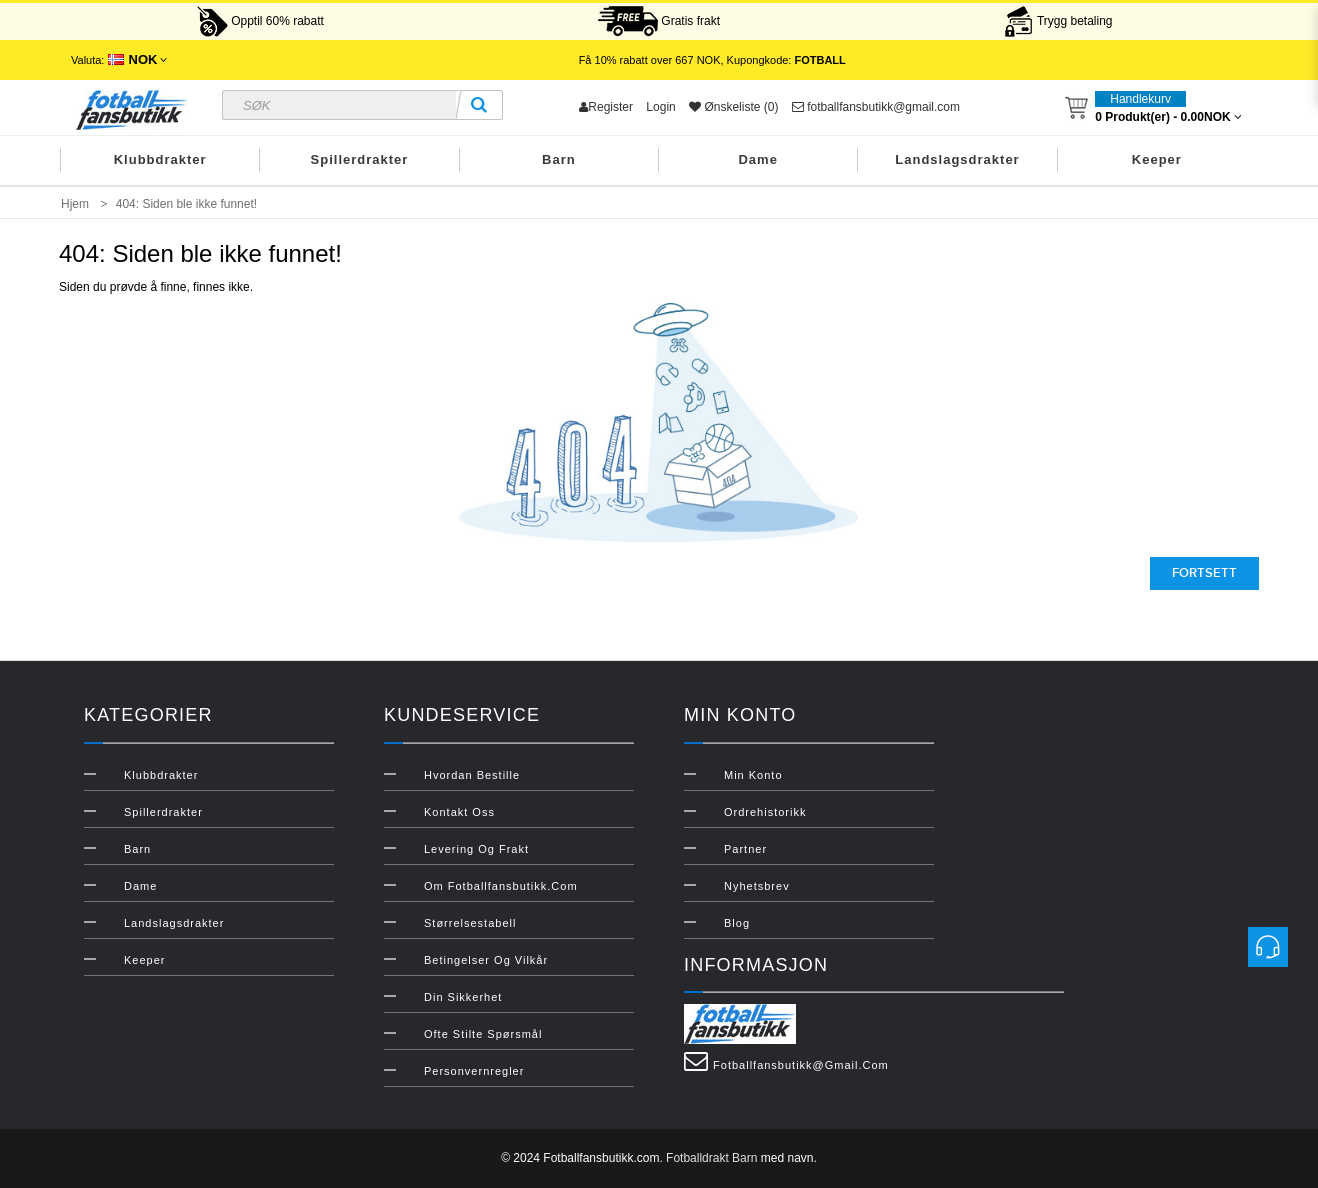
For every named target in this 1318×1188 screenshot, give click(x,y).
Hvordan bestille (472, 775)
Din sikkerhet (463, 997)
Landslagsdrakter (957, 159)
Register (606, 107)
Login (660, 107)
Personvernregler (474, 1071)
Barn (559, 159)
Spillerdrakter (360, 159)
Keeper (1157, 159)
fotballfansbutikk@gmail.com (876, 107)
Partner (745, 849)
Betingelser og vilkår (486, 960)
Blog (737, 923)
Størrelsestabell (470, 923)
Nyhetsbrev (757, 886)
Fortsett (1204, 573)
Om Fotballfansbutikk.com (501, 886)
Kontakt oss (459, 812)
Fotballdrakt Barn (711, 1158)
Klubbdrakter (160, 159)
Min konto (753, 775)
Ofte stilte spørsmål (483, 1034)
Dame (757, 159)
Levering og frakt (476, 849)
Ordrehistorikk (765, 812)
